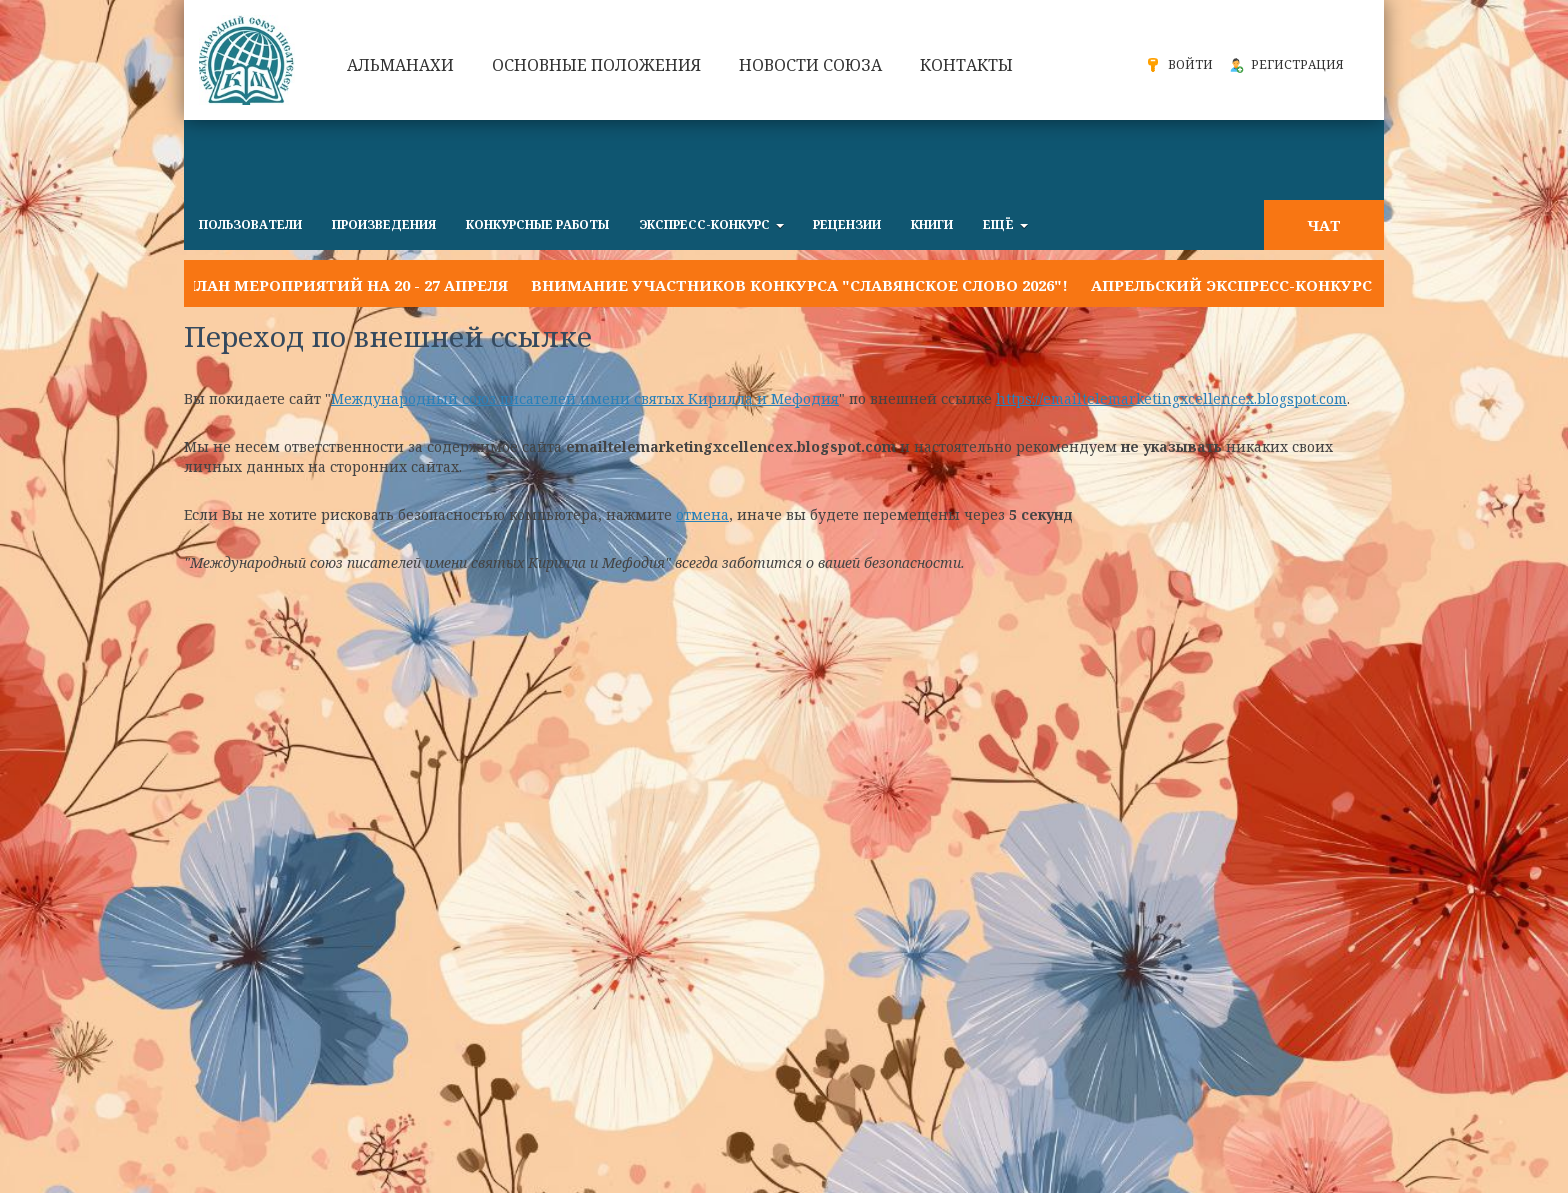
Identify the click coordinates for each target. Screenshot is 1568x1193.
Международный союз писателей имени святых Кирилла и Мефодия (585, 398)
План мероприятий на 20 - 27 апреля (346, 285)
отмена (702, 514)
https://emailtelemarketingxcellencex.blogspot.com (1171, 398)
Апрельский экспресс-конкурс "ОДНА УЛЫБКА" (1302, 285)
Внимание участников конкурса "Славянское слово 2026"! (799, 285)
